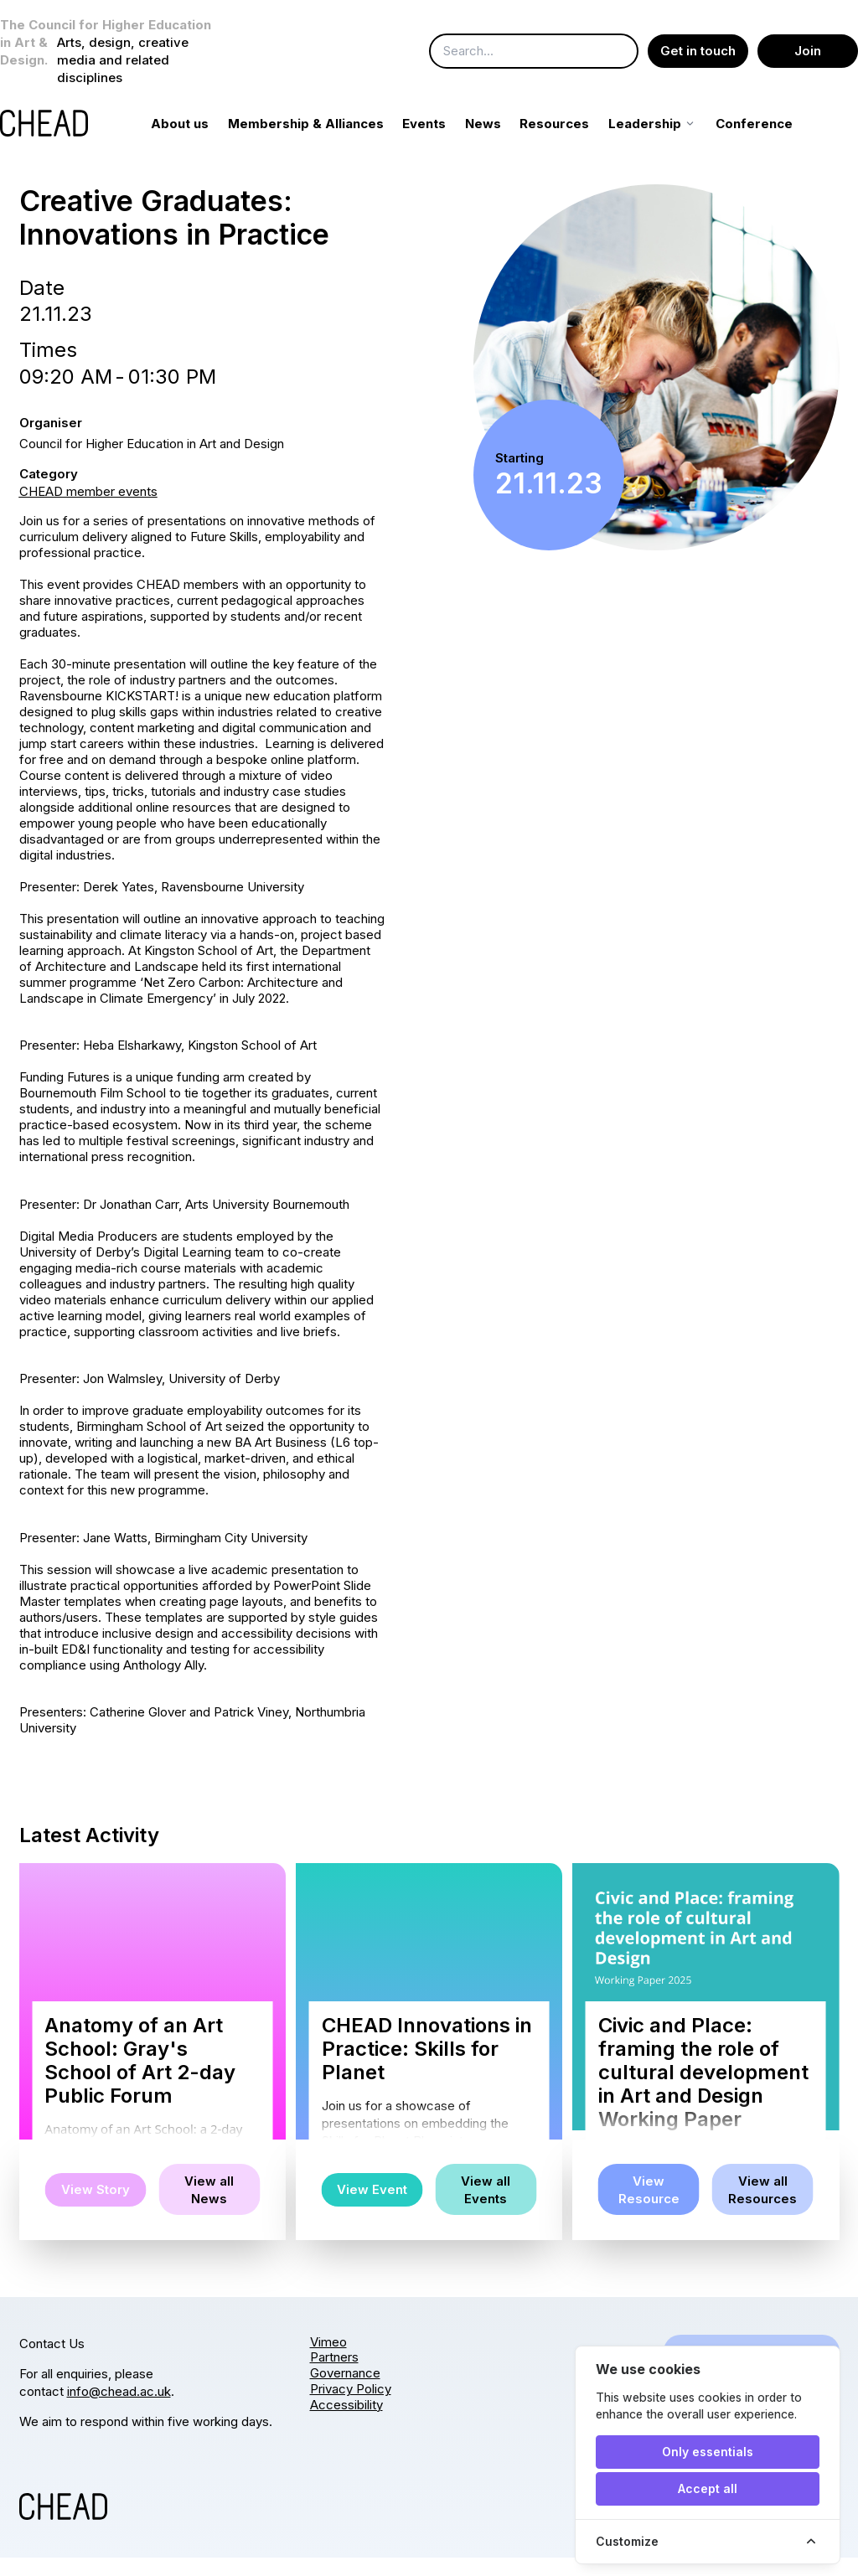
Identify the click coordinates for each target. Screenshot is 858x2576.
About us (199, 142)
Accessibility (346, 2423)
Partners (334, 2376)
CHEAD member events (88, 510)
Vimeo (328, 2360)
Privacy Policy (350, 2407)
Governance (345, 2392)
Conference (772, 142)
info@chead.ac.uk (119, 2410)
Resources (573, 142)
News (501, 142)
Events (443, 142)
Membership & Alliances (324, 142)
